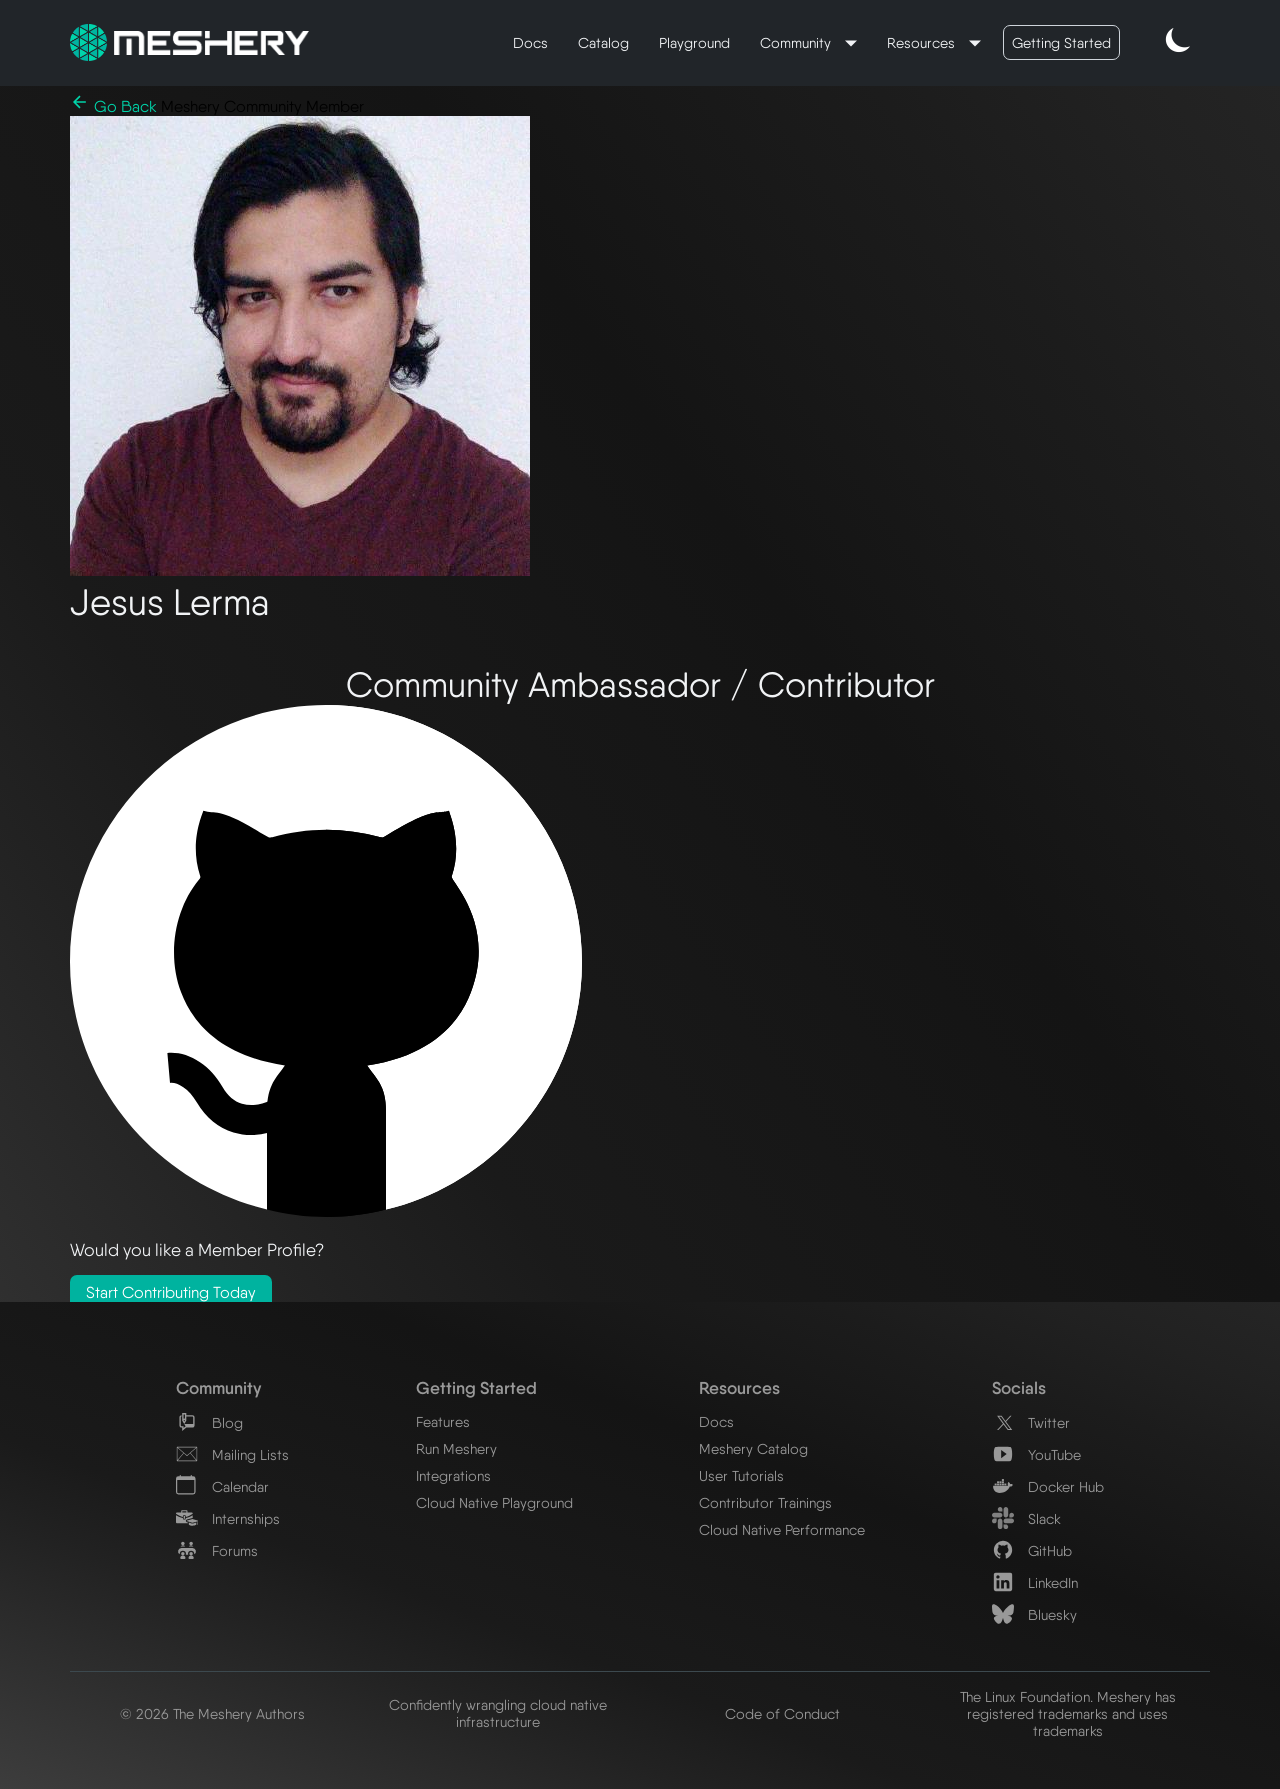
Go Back (115, 106)
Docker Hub (1048, 1486)
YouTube (1036, 1454)
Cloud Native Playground (494, 1502)
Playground (694, 42)
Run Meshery (456, 1448)
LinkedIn (1035, 1582)
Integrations (453, 1475)
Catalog (603, 42)
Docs (530, 42)
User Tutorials (741, 1475)
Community (797, 42)
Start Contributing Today (171, 1292)
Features (443, 1421)
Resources (923, 42)
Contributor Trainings (765, 1502)
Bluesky (1034, 1614)
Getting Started (1061, 42)
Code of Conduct (782, 1713)
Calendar (222, 1486)
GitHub (1032, 1550)
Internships (228, 1518)
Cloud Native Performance (782, 1529)
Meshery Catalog (753, 1448)
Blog (209, 1422)
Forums (217, 1550)
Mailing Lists (232, 1454)
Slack (1026, 1518)
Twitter (1031, 1422)
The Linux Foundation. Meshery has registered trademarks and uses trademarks (1068, 1713)
